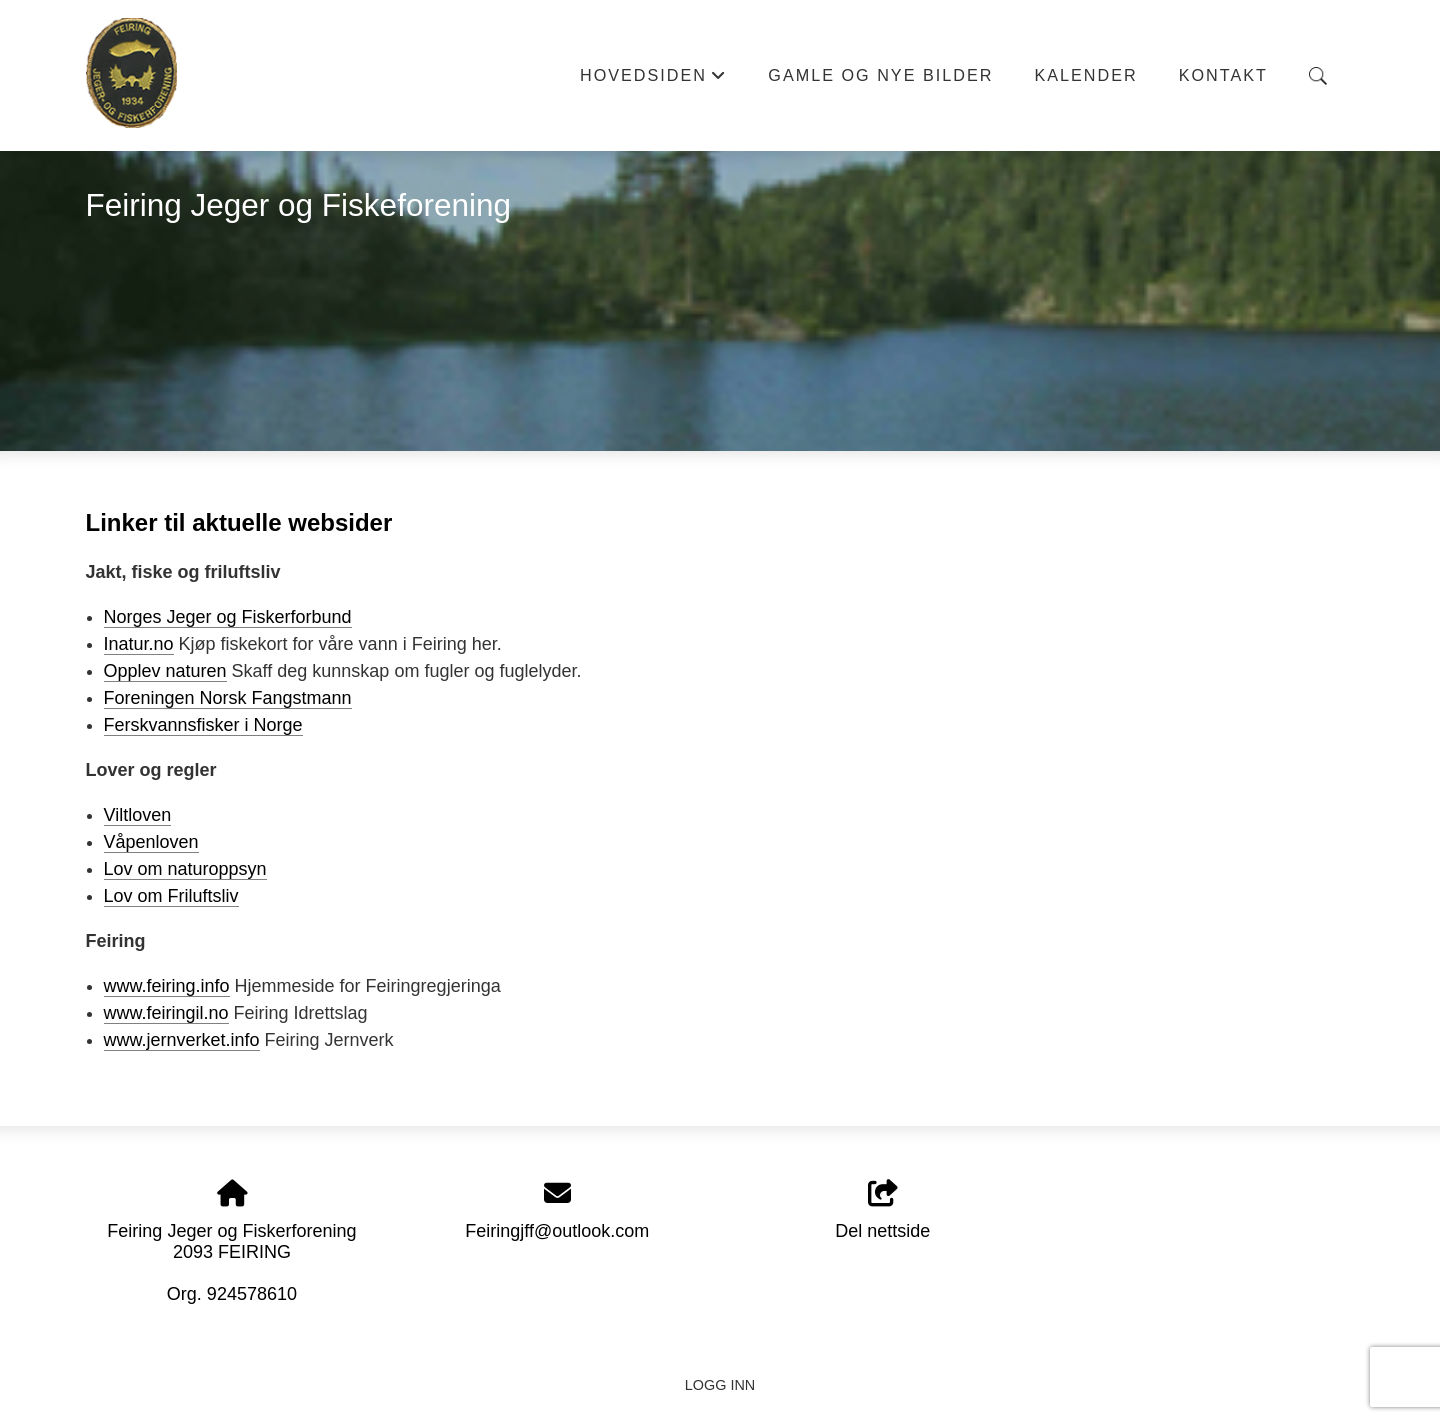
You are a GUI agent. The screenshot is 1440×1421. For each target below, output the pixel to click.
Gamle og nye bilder (880, 75)
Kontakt (1223, 75)
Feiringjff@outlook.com (557, 1231)
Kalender (1085, 75)
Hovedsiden (653, 80)
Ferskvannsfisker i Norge (203, 725)
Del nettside (882, 1210)
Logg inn (720, 1385)
